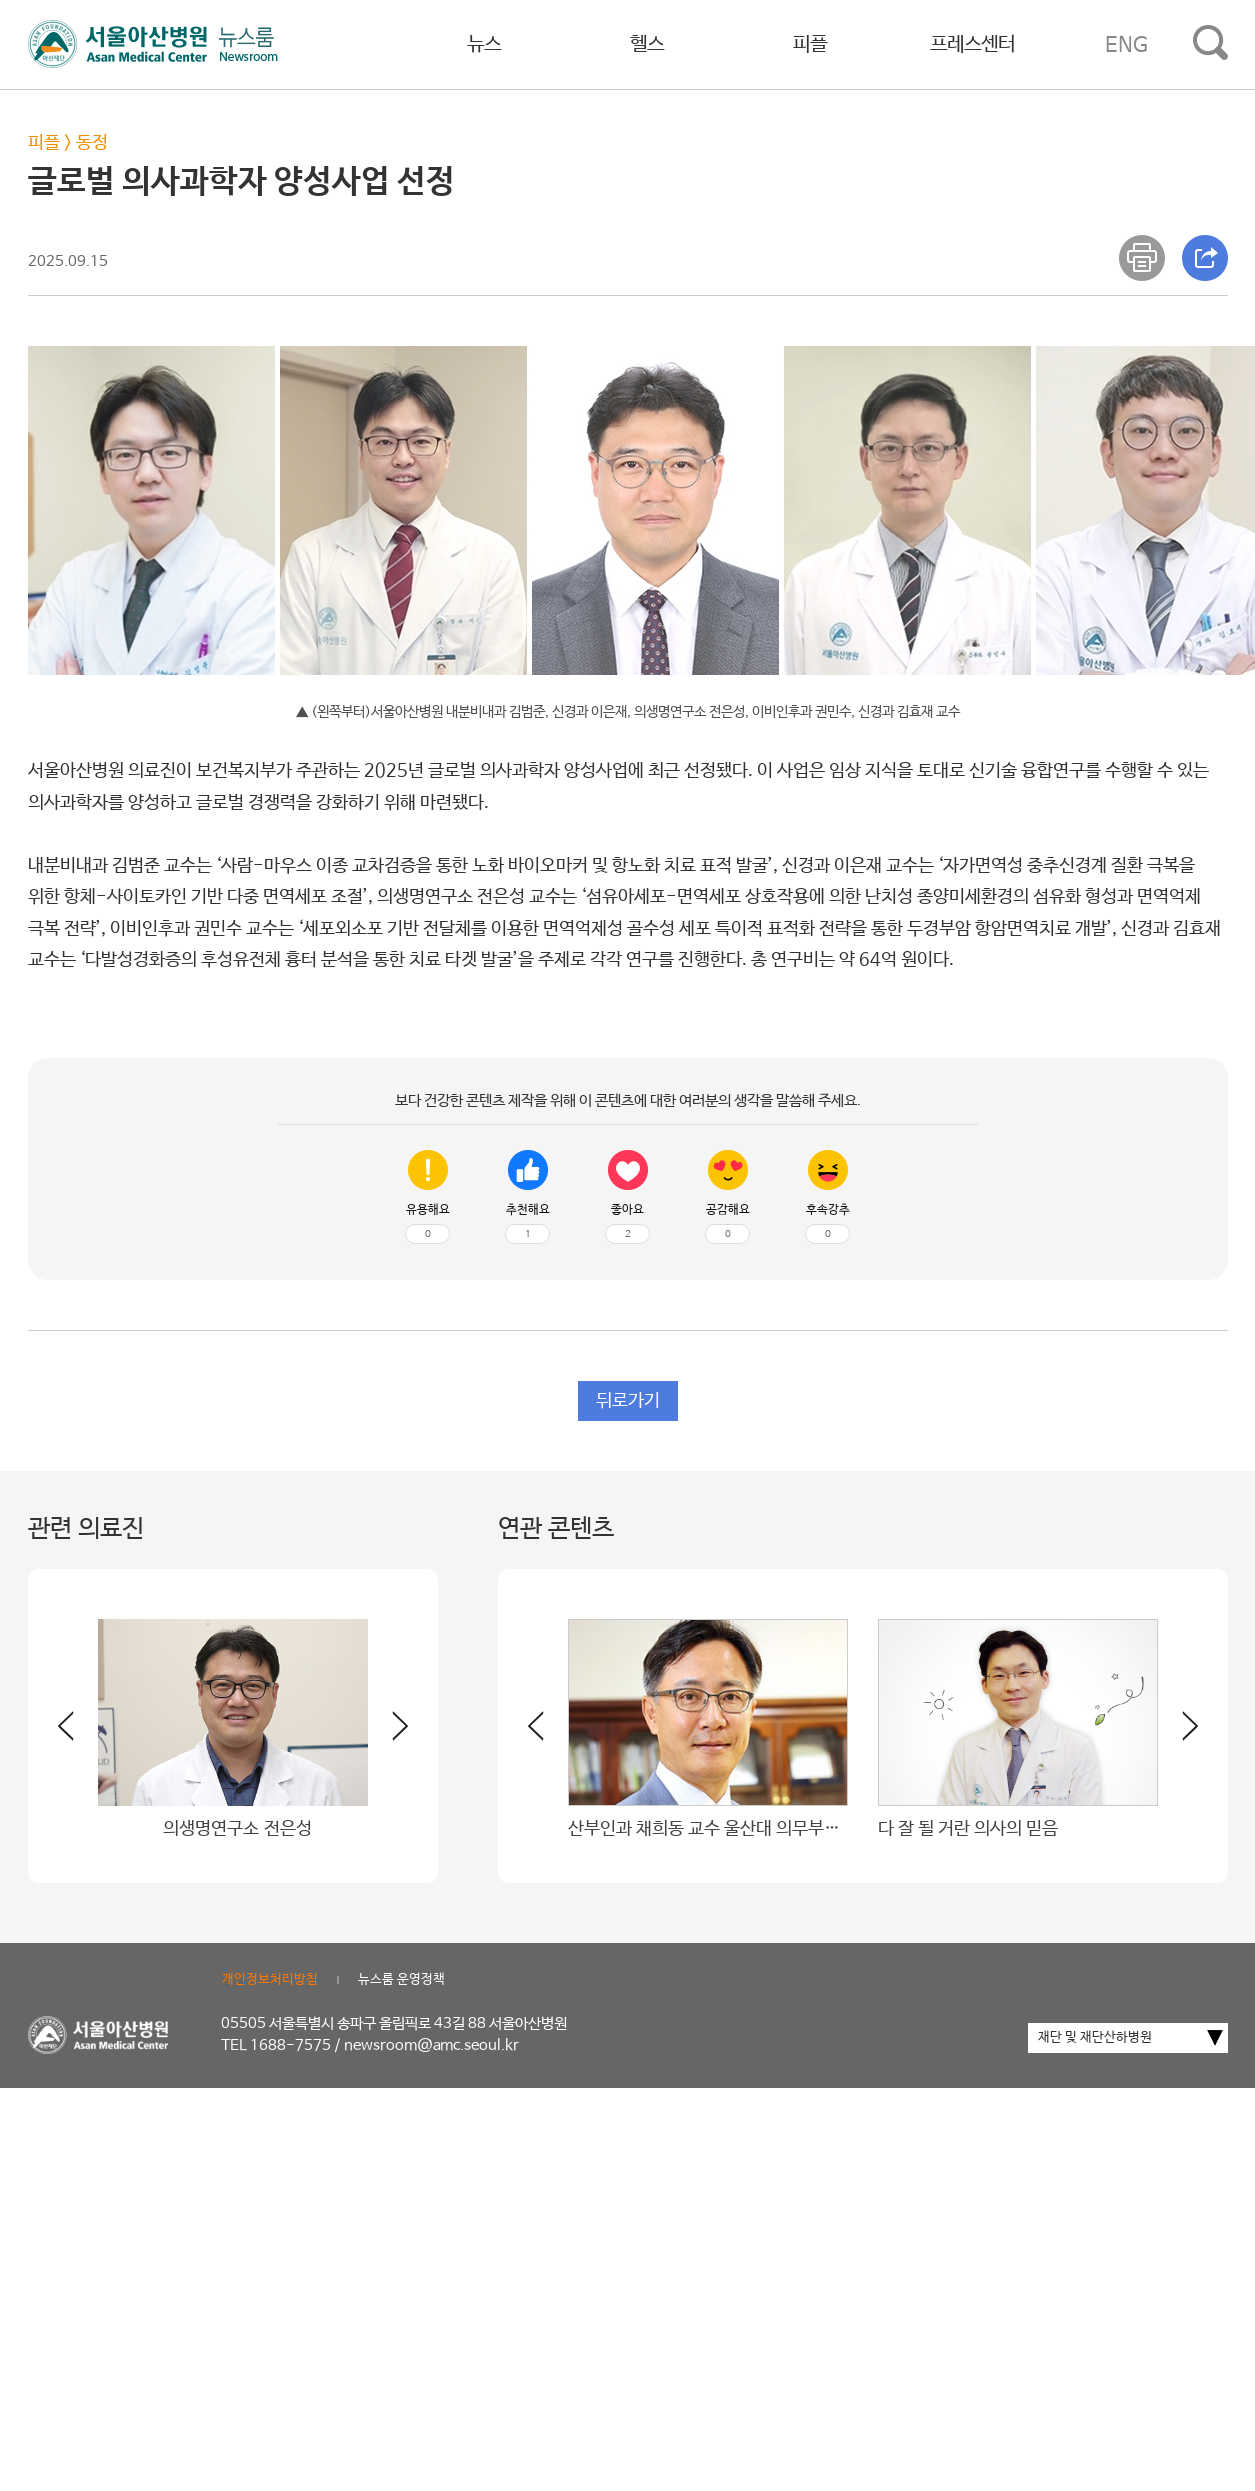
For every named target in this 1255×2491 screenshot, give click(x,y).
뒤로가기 (628, 1401)
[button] (388, 1734)
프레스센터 (972, 44)
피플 (810, 44)
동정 (92, 143)
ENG (1126, 45)
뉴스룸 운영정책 (401, 1979)
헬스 (647, 44)
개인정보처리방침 (270, 1979)
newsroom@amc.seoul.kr (431, 2045)
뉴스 (484, 44)
